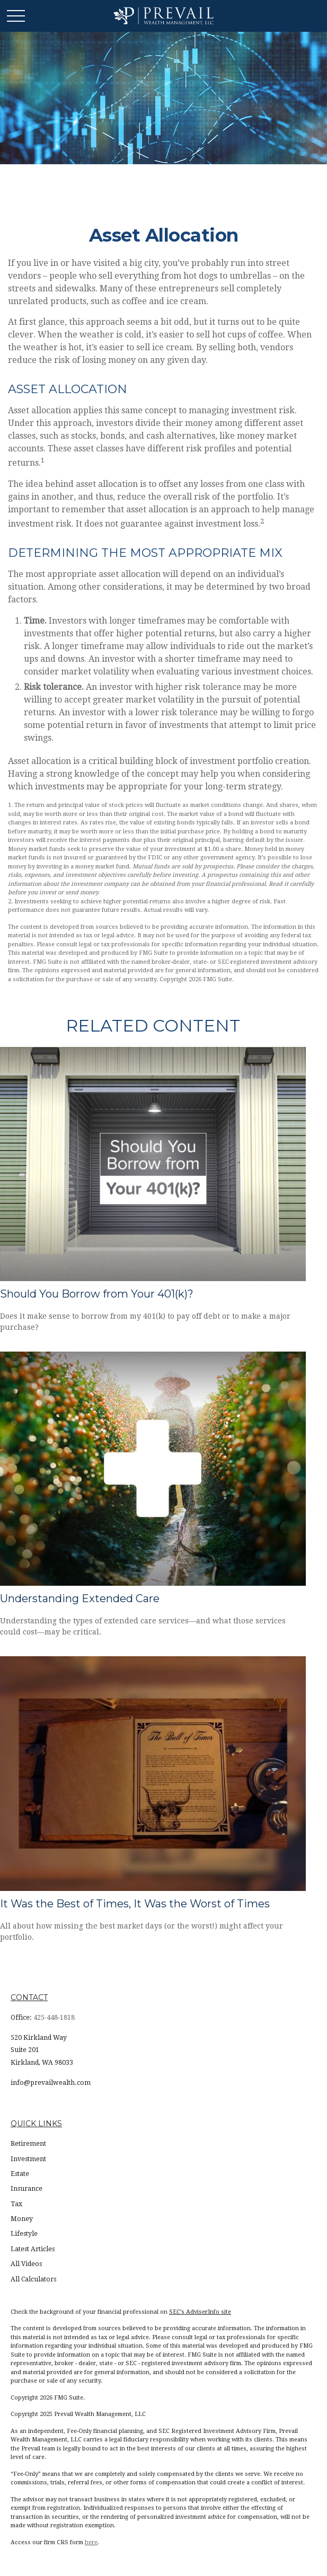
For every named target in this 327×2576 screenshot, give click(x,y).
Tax (16, 2204)
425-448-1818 (54, 2017)
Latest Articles (33, 2249)
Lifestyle (24, 2233)
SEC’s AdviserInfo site (200, 2311)
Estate (20, 2174)
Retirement (28, 2143)
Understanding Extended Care (80, 1598)
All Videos (26, 2264)
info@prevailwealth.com (51, 2082)
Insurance (26, 2188)
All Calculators (33, 2279)
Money (22, 2219)
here (91, 2542)
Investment (28, 2159)
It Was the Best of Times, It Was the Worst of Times (135, 1903)
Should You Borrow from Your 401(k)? (96, 1293)
